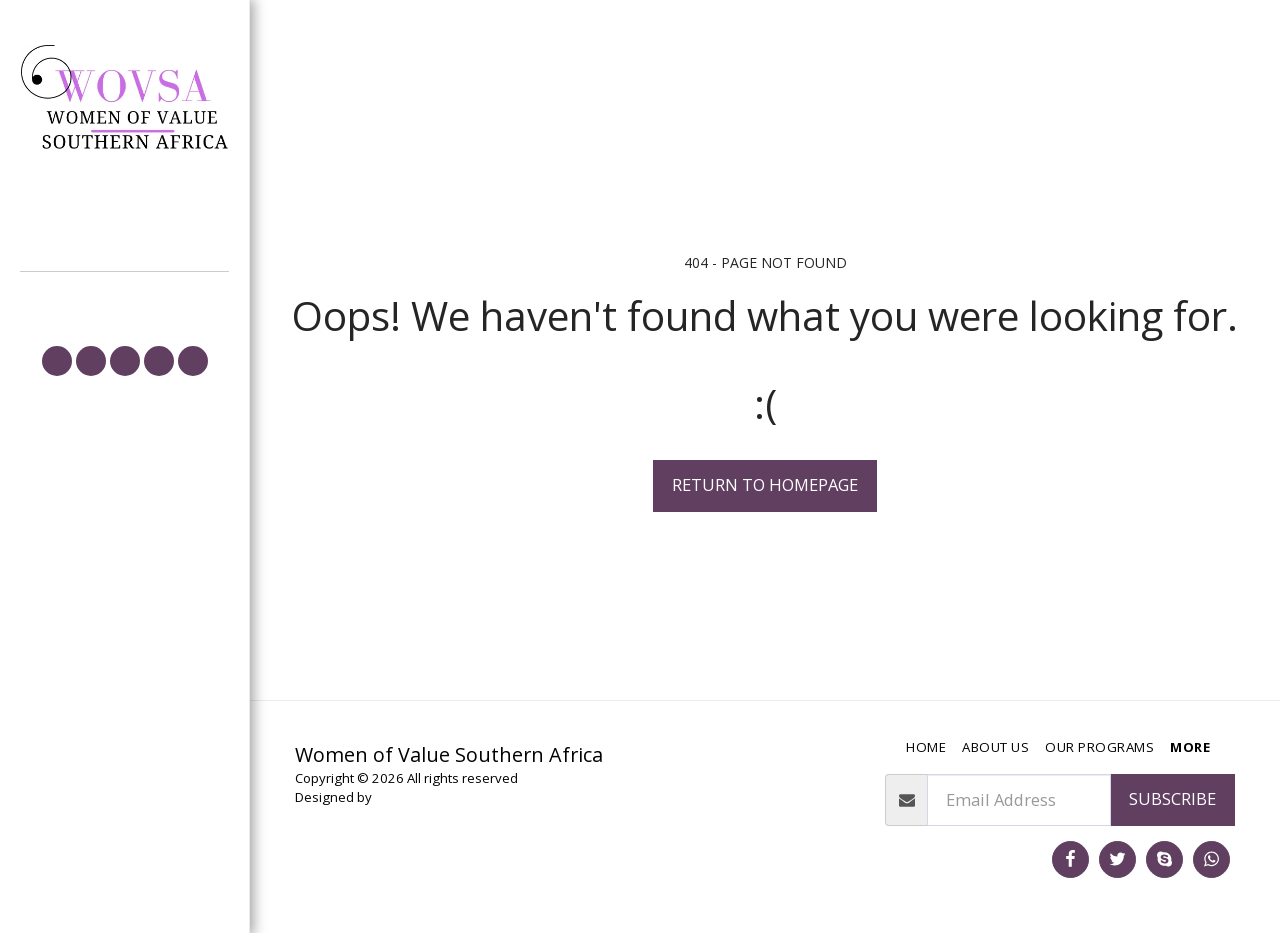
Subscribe (1172, 798)
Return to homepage (765, 484)
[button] (57, 361)
